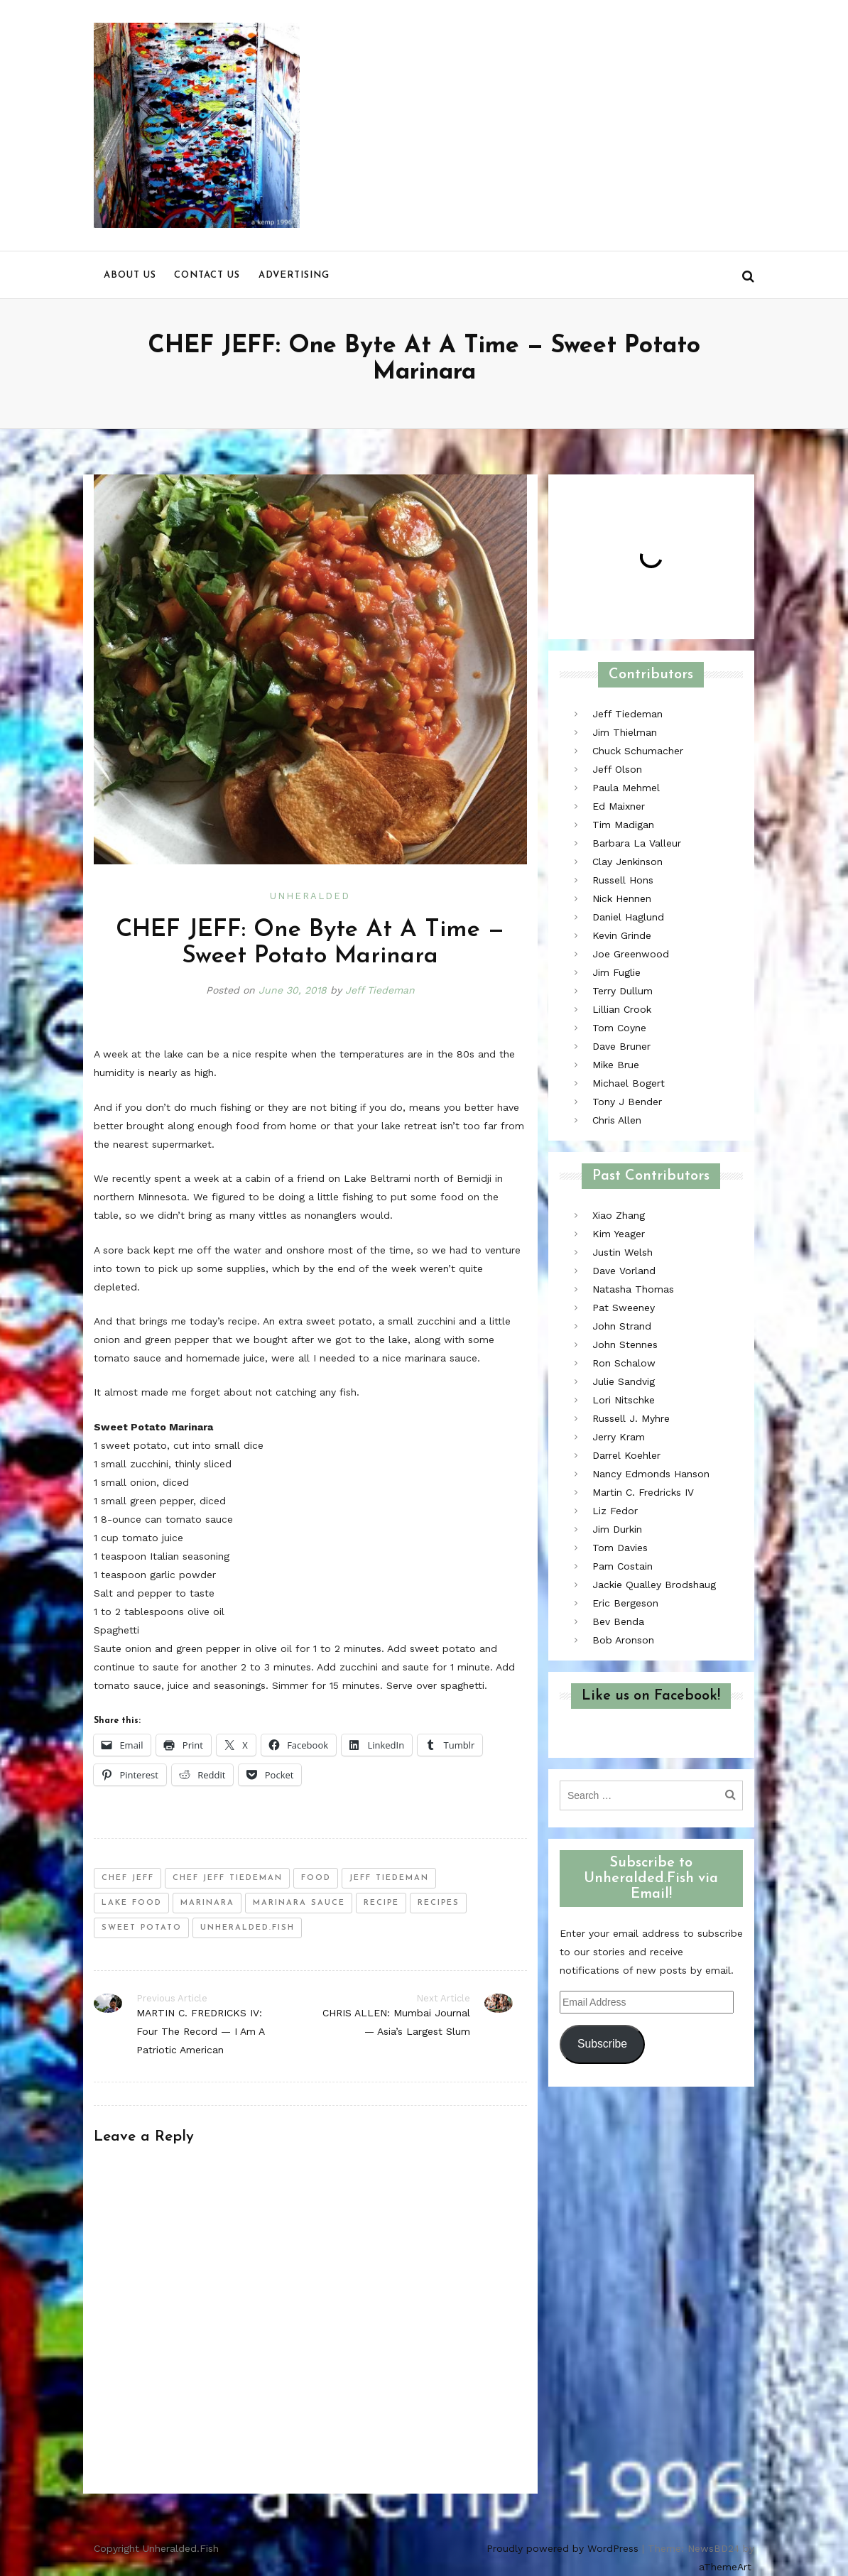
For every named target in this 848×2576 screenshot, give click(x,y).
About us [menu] (130, 275)
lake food (132, 1903)
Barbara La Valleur (636, 843)
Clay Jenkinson (627, 861)
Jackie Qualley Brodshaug (654, 1584)
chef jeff (128, 1878)
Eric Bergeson (625, 1603)
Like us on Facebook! (651, 1696)
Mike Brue (615, 1064)
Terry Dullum (622, 990)
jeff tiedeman (389, 1878)
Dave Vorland (624, 1270)
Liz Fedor (615, 1510)
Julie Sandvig (623, 1381)
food (316, 1878)
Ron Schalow (624, 1363)
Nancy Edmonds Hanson (651, 1473)
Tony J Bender (627, 1101)
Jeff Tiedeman (380, 990)
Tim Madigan (623, 824)
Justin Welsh (622, 1252)
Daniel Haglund (628, 917)
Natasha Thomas (633, 1289)
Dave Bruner (621, 1046)
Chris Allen (616, 1120)
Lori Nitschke (623, 1400)
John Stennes (625, 1344)
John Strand (621, 1326)
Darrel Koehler (626, 1455)
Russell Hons (622, 880)
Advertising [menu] (294, 275)
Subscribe (602, 2044)
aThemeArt (725, 2566)
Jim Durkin (617, 1529)
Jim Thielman (624, 732)
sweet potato (142, 1928)
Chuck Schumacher (637, 750)
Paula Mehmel (626, 787)
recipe (381, 1903)
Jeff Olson (617, 769)
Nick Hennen (621, 898)
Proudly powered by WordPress (562, 2548)
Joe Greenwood (630, 954)
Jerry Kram (618, 1436)
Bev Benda (618, 1621)
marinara (207, 1903)
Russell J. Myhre (631, 1418)
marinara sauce (299, 1903)
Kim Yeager (618, 1233)
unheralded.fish (247, 1928)
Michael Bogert (628, 1083)
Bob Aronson (623, 1640)
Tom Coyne (619, 1027)
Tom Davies (620, 1547)
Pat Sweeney (623, 1307)
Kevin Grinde (621, 935)
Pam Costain (622, 1566)
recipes (439, 1903)
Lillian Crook (621, 1009)
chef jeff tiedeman (228, 1878)
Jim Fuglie (616, 972)
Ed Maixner (618, 806)
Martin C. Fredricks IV (643, 1492)
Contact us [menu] (207, 275)
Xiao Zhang (618, 1215)
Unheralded (310, 896)
